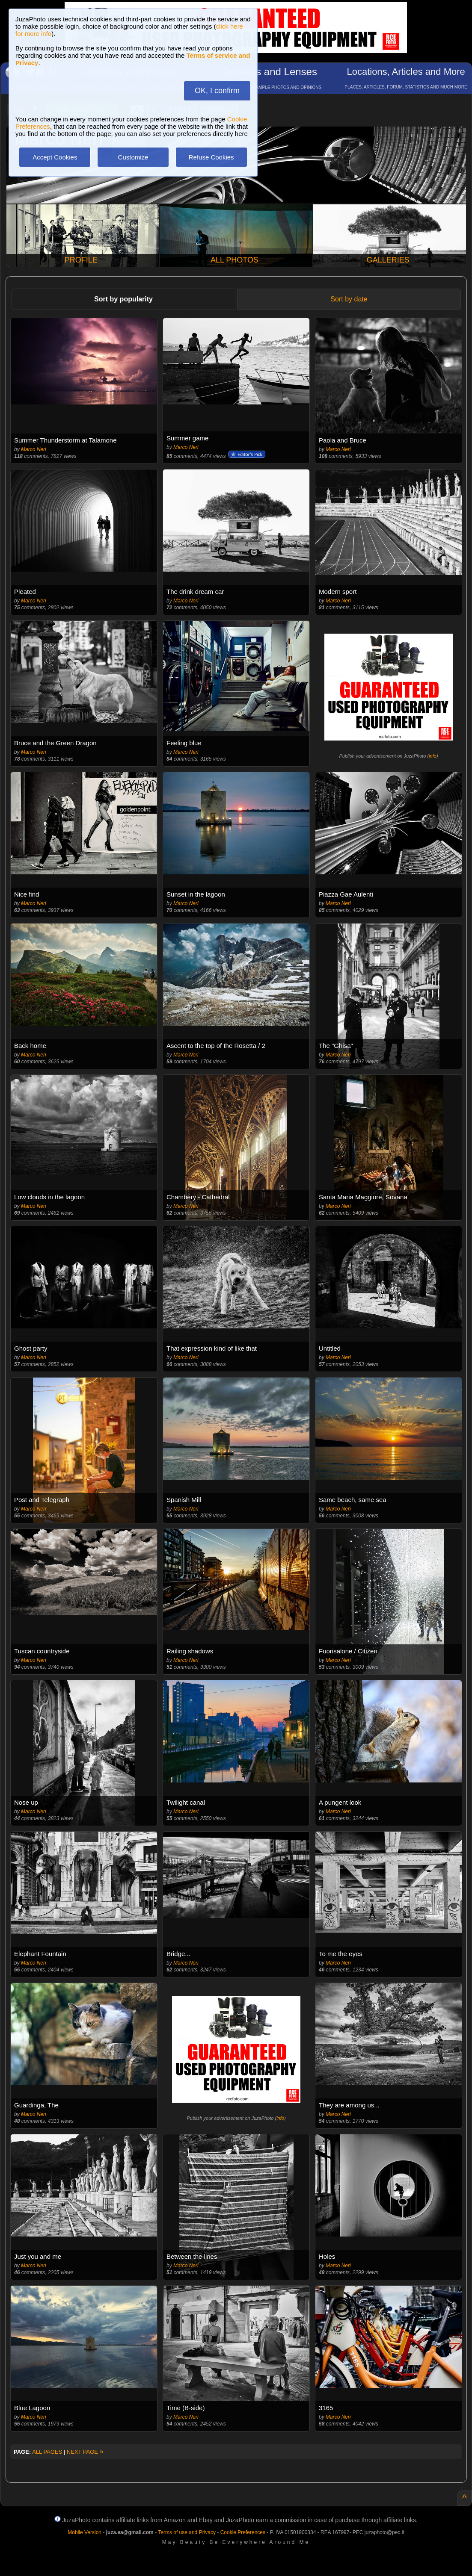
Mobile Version (84, 2532)
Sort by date (348, 299)
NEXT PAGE (85, 2452)
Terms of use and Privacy (187, 2532)
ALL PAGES (47, 2452)
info (432, 755)
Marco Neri (33, 449)
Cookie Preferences (242, 2532)
